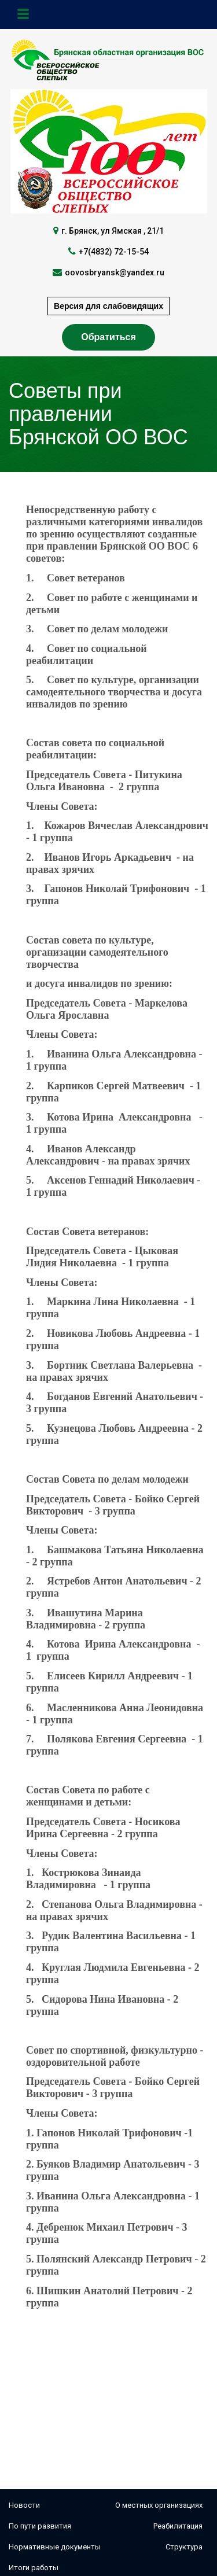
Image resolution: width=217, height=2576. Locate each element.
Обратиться (108, 337)
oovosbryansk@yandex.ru (114, 272)
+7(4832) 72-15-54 (114, 251)
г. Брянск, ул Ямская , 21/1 (112, 230)
